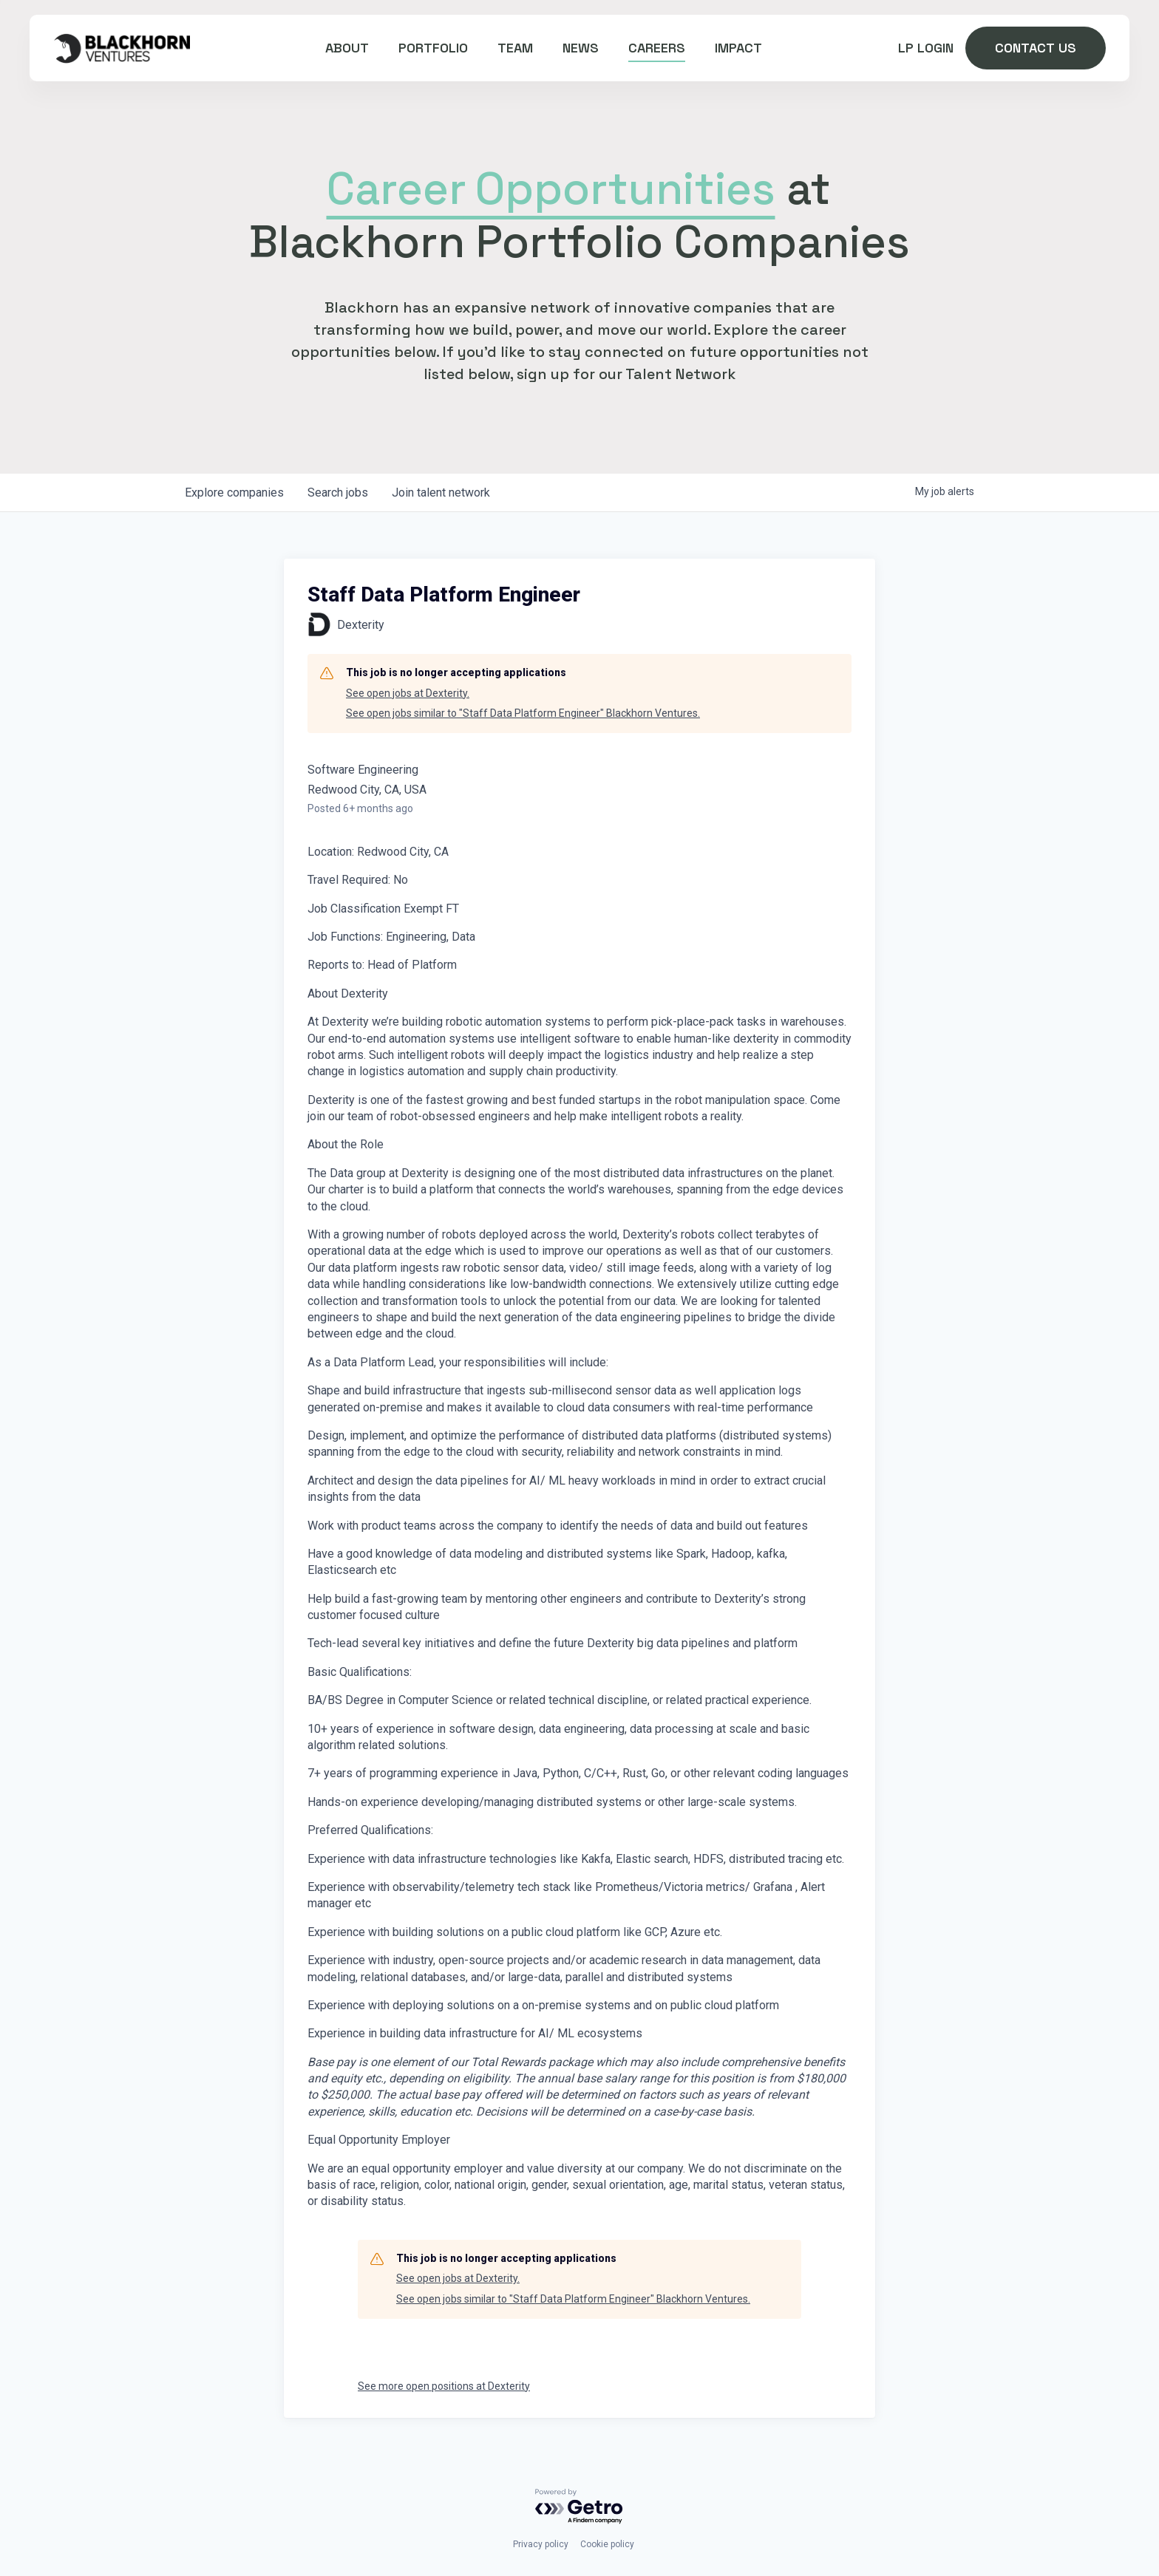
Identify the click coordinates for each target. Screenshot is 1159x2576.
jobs (337, 492)
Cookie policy (607, 2544)
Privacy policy (540, 2544)
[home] (121, 47)
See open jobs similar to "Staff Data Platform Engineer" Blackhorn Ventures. (523, 713)
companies (234, 492)
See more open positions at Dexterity (444, 2386)
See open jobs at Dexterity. (407, 693)
